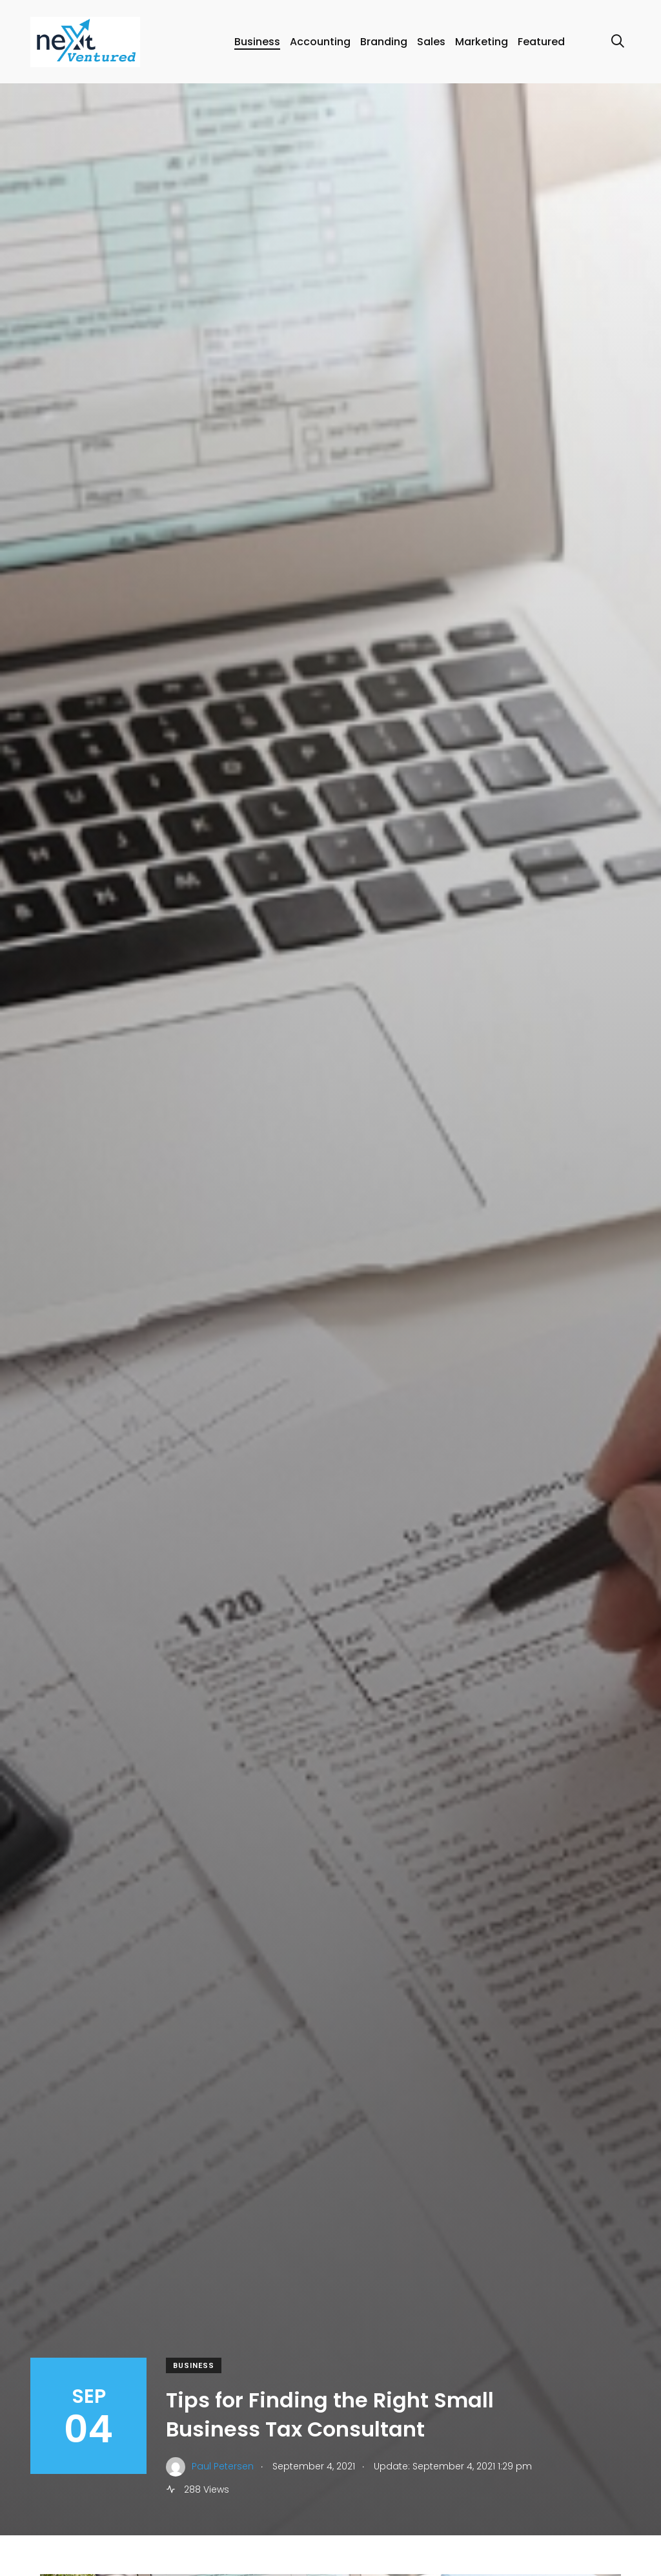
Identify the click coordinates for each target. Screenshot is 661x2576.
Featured (541, 41)
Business (257, 41)
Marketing (481, 41)
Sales (431, 41)
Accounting (320, 41)
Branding (383, 41)
